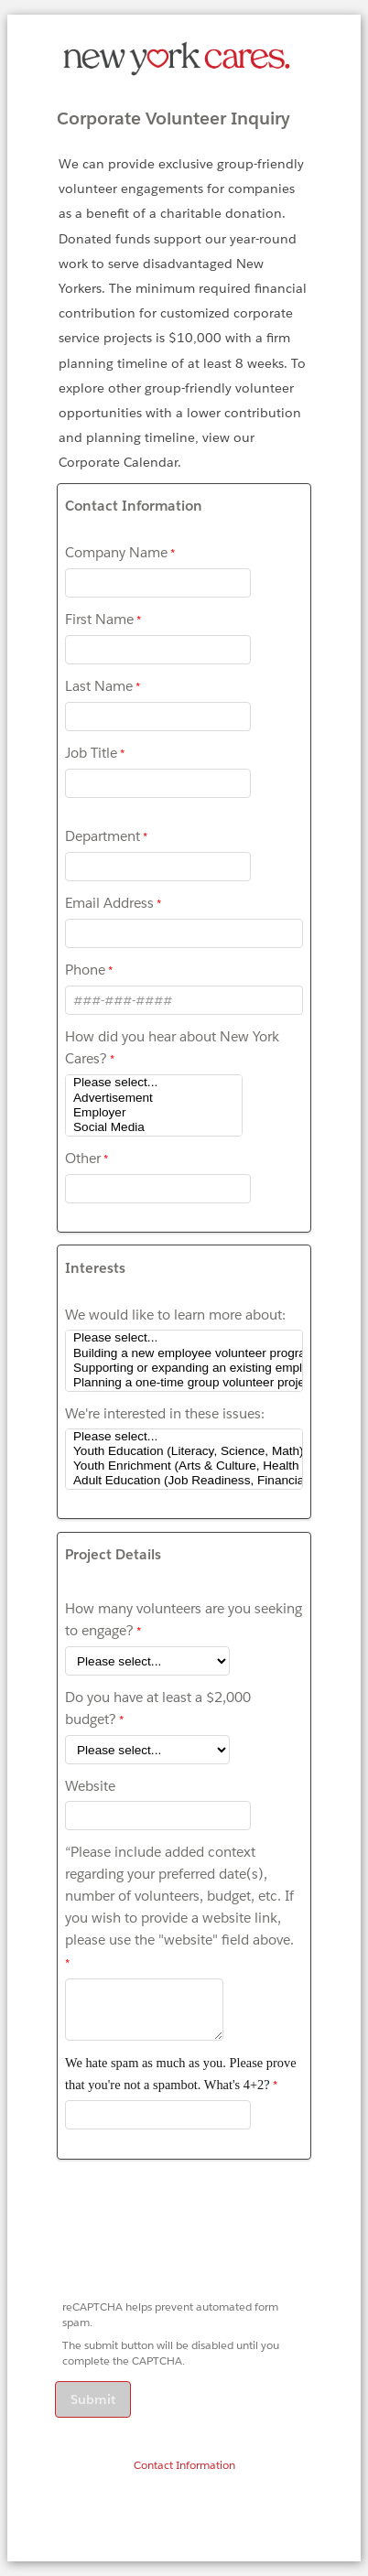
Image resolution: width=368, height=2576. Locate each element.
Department (102, 836)
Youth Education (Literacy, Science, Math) (184, 1451)
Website (90, 1786)
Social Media (154, 1127)
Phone (85, 969)
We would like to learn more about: (175, 1314)
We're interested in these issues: (165, 1413)
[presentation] (196, 2236)
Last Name (99, 686)
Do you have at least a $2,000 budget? (158, 1708)
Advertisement (154, 1098)
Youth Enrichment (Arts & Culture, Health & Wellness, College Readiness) (184, 1466)
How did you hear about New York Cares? (172, 1047)
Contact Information (184, 2465)
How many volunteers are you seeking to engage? (183, 1619)
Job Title (91, 752)
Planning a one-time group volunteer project (184, 1382)
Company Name (116, 552)
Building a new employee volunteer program (184, 1353)
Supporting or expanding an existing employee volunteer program (184, 1368)
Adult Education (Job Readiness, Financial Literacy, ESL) (184, 1480)
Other (83, 1158)
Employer (154, 1112)
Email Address (109, 902)
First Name (99, 619)
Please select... (154, 1082)
